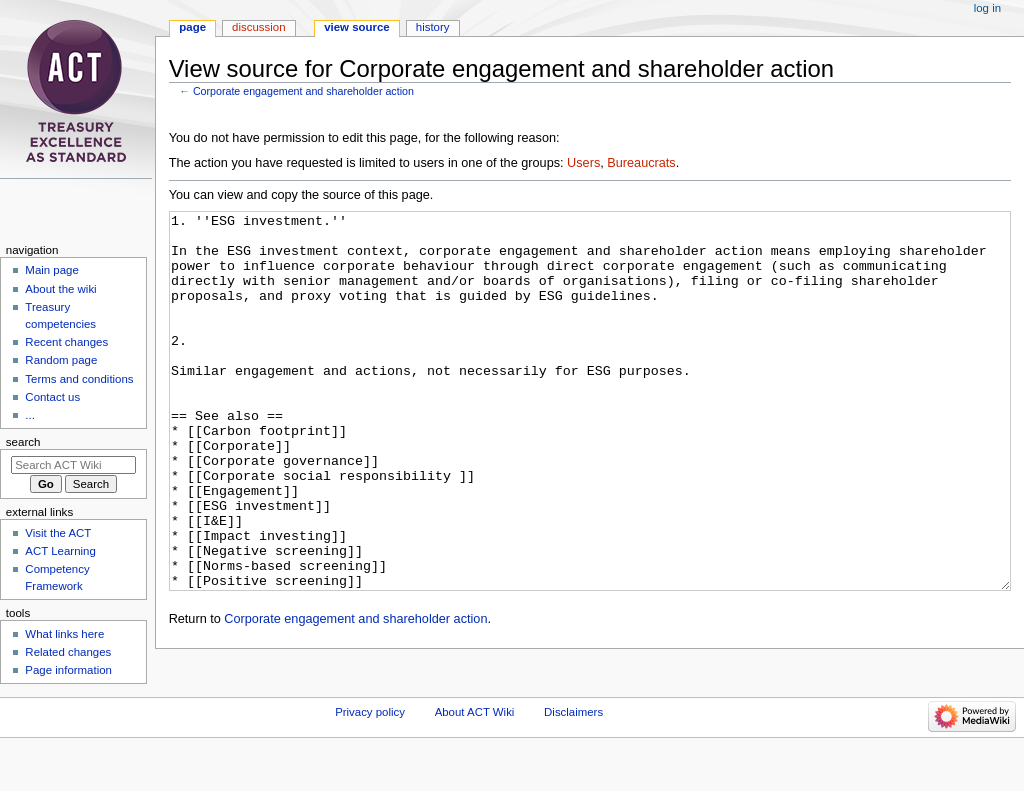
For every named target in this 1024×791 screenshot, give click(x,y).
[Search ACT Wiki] (73, 465)
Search (23, 442)
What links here (64, 634)
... (30, 415)
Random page (61, 360)
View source (357, 27)
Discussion (258, 27)
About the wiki (60, 289)
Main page (52, 270)
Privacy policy (370, 753)
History (433, 27)
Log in (987, 8)
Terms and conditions (79, 379)
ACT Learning (60, 551)
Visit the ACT (58, 533)
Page (192, 27)
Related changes (68, 652)
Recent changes (66, 342)
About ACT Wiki (475, 753)
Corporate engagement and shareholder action (303, 91)
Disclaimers (573, 753)
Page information (68, 670)
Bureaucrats (641, 163)
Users (583, 163)
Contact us (52, 397)
